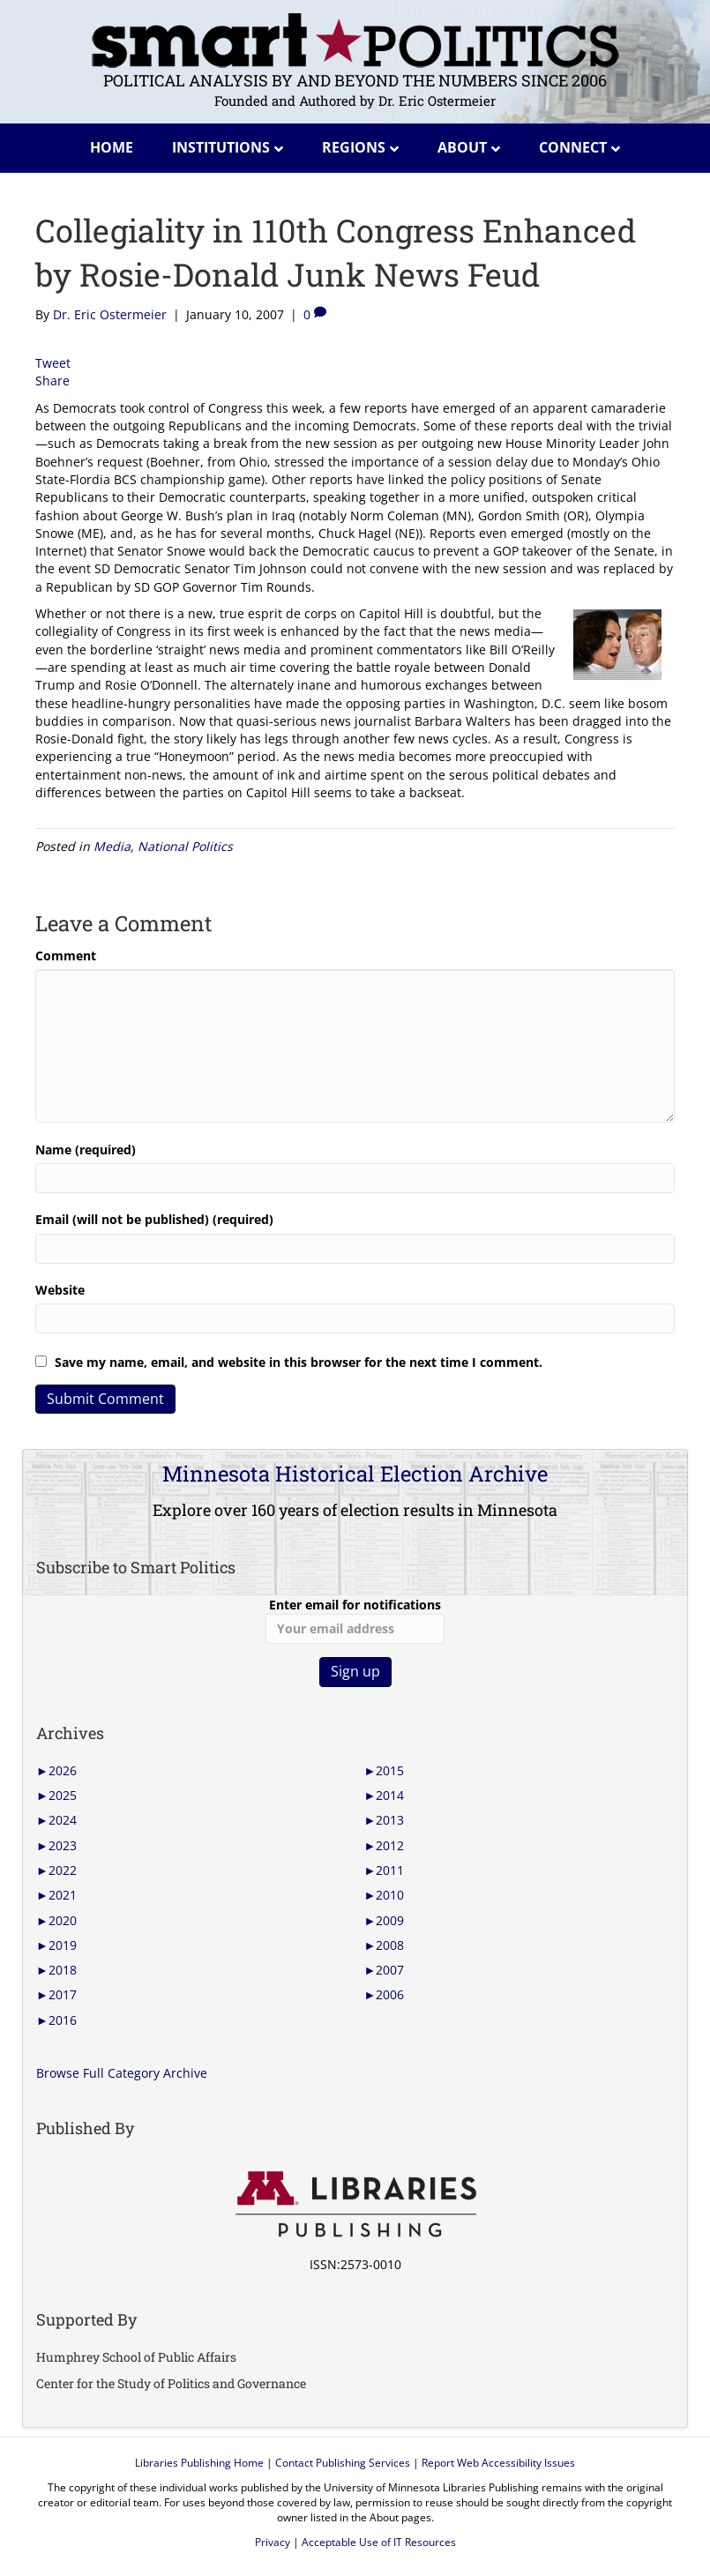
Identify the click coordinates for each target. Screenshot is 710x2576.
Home (111, 147)
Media (112, 846)
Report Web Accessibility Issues (498, 2462)
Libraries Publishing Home (199, 2462)
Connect (573, 147)
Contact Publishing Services (342, 2462)
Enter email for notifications (355, 1620)
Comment (65, 955)
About (462, 147)
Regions (353, 147)
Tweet (53, 363)
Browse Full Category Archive (121, 2073)
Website (60, 1289)
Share (52, 380)
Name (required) (85, 1149)
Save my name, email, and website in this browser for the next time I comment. (298, 1362)
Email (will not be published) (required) (154, 1219)
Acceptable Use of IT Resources (379, 2542)
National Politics (185, 846)
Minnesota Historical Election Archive (355, 1474)
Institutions (221, 147)
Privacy (272, 2542)
